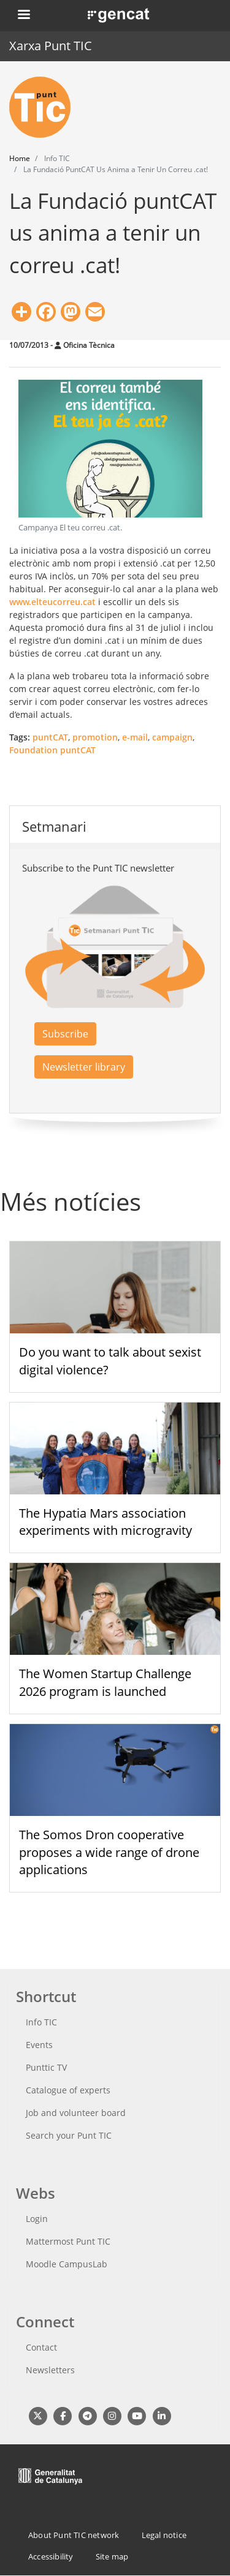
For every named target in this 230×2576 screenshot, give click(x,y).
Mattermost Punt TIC (68, 2241)
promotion (95, 737)
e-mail (135, 737)
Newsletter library (83, 1067)
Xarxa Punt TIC (50, 45)
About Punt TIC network (73, 2534)
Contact (41, 2347)
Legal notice (164, 2534)
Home (19, 158)
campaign (172, 737)
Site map (112, 2556)
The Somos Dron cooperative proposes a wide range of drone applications (109, 1852)
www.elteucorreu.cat (52, 602)
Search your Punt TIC (69, 2135)
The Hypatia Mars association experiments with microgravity (105, 1522)
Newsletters (50, 2370)
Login (37, 2218)
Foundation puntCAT (52, 750)
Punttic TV (46, 2067)
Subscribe (65, 1034)
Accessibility (51, 2556)
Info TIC (41, 2022)
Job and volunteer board (76, 2112)
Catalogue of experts (68, 2090)
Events (39, 2045)
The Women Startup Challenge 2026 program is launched (105, 1682)
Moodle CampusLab (66, 2264)
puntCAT (50, 737)
